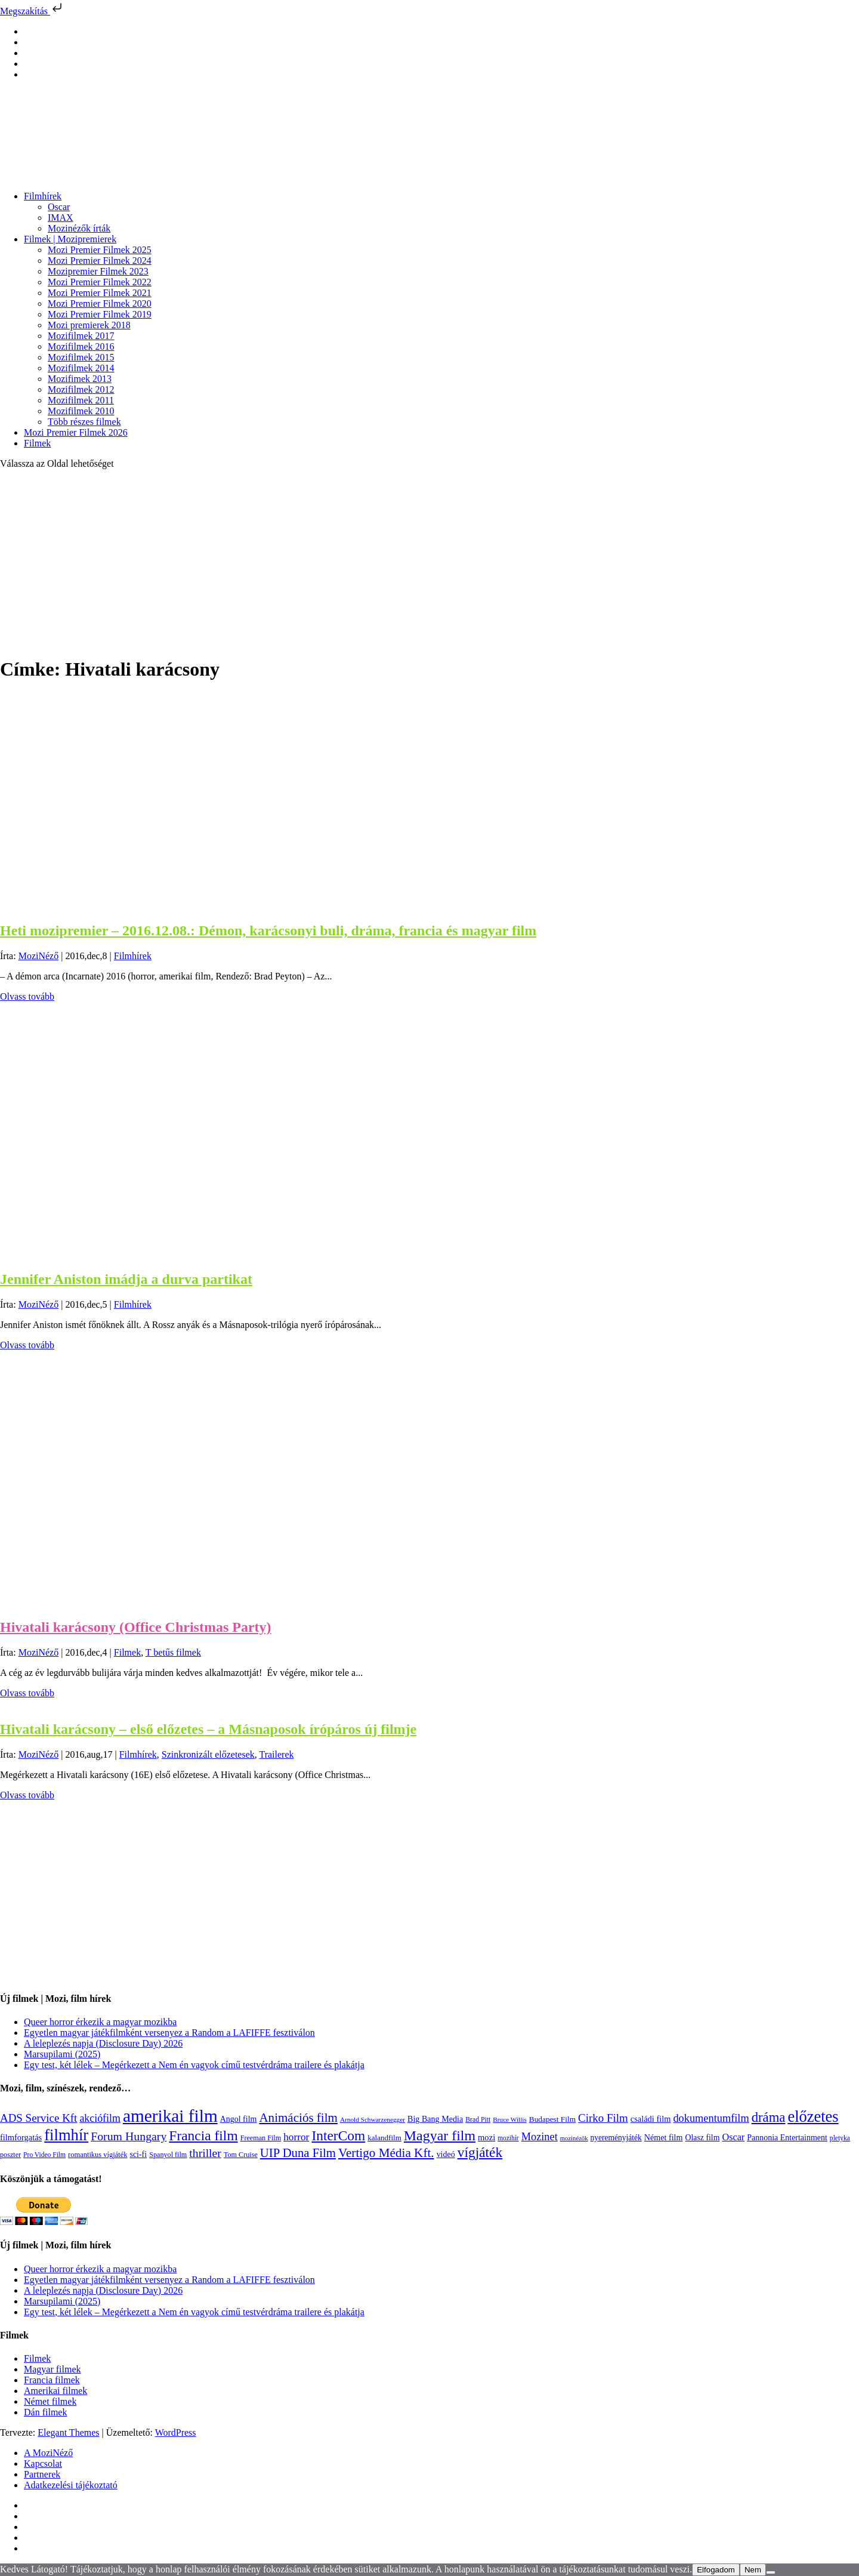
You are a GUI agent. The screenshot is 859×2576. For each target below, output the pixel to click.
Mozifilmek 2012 (81, 389)
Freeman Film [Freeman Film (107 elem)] (261, 2138)
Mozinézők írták (79, 228)
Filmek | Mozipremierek (70, 239)
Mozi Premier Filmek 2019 (100, 314)
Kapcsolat (43, 2463)
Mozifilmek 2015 (81, 357)
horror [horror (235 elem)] (296, 2137)
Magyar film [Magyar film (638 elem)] (439, 2135)
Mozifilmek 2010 (81, 411)
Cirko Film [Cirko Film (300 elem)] (603, 2118)
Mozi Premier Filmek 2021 (100, 293)
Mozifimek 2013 (80, 379)
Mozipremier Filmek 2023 (98, 271)
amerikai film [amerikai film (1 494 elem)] (170, 2115)
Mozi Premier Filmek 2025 (100, 250)
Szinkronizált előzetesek (208, 1754)
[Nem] (770, 2572)
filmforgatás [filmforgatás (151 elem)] (21, 2137)
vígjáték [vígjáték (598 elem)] (480, 2152)
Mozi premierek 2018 (89, 325)
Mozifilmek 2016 (81, 346)
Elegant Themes (68, 2432)
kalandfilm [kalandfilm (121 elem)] (384, 2137)
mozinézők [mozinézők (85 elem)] (574, 2138)
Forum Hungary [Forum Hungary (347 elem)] (128, 2136)
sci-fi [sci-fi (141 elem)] (138, 2154)
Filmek (37, 443)
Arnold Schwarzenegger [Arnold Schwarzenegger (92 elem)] (372, 2119)
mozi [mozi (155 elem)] (486, 2137)
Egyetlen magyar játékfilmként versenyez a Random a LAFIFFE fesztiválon (169, 2032)
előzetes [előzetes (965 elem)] (812, 2116)
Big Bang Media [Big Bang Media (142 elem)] (435, 2119)
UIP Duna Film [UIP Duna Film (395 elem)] (298, 2152)
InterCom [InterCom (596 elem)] (338, 2135)
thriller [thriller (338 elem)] (205, 2152)
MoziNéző (38, 956)
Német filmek (50, 2401)
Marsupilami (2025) (62, 2054)
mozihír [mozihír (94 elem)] (508, 2137)
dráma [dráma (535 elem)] (769, 2117)
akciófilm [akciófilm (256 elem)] (99, 2118)
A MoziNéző (48, 2453)
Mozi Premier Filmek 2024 (100, 260)
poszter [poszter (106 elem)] (10, 2154)
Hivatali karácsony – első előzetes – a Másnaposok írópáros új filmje (208, 1729)
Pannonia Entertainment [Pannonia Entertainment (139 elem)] (787, 2137)
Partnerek (42, 2474)
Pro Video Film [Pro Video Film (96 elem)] (44, 2155)
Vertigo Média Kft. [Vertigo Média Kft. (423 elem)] (386, 2153)
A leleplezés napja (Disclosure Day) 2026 (103, 2043)
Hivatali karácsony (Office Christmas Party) (135, 1627)
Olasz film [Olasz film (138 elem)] (702, 2137)
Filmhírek (42, 196)
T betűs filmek (173, 1652)
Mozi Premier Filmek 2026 (76, 432)
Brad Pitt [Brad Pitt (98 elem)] (477, 2120)
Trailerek (276, 1754)
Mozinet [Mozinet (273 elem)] (539, 2137)
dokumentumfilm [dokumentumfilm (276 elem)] (711, 2118)
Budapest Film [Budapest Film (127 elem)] (552, 2119)
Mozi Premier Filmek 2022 (100, 282)
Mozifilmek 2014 (81, 368)
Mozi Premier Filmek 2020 (100, 303)
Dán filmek (45, 2412)
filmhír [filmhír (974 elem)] (66, 2135)
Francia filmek (52, 2380)
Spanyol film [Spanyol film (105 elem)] (168, 2154)
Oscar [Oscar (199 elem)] (733, 2137)
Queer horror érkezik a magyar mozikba (100, 2022)
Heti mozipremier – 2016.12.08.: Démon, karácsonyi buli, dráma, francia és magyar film (268, 930)
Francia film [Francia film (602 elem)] (203, 2135)
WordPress (175, 2432)
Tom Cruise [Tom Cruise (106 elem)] (241, 2154)
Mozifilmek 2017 (81, 336)
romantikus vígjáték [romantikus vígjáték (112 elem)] (97, 2154)
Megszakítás (32, 11)
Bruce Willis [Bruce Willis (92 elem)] (510, 2119)
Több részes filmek (84, 422)
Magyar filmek (52, 2369)
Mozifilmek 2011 (81, 400)
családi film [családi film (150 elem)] (651, 2119)
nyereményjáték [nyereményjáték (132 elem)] (616, 2137)
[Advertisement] (429, 562)
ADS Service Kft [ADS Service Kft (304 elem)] (38, 2118)
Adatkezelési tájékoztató (71, 2485)
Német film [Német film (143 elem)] (663, 2137)
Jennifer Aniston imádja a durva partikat (126, 1279)
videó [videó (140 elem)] (446, 2154)
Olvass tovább (27, 996)
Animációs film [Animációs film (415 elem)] (298, 2117)
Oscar (59, 207)
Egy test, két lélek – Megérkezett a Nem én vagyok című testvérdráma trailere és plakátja (194, 2065)
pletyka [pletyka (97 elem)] (840, 2138)
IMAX (60, 217)
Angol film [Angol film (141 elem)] (238, 2119)
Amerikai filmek (55, 2391)
